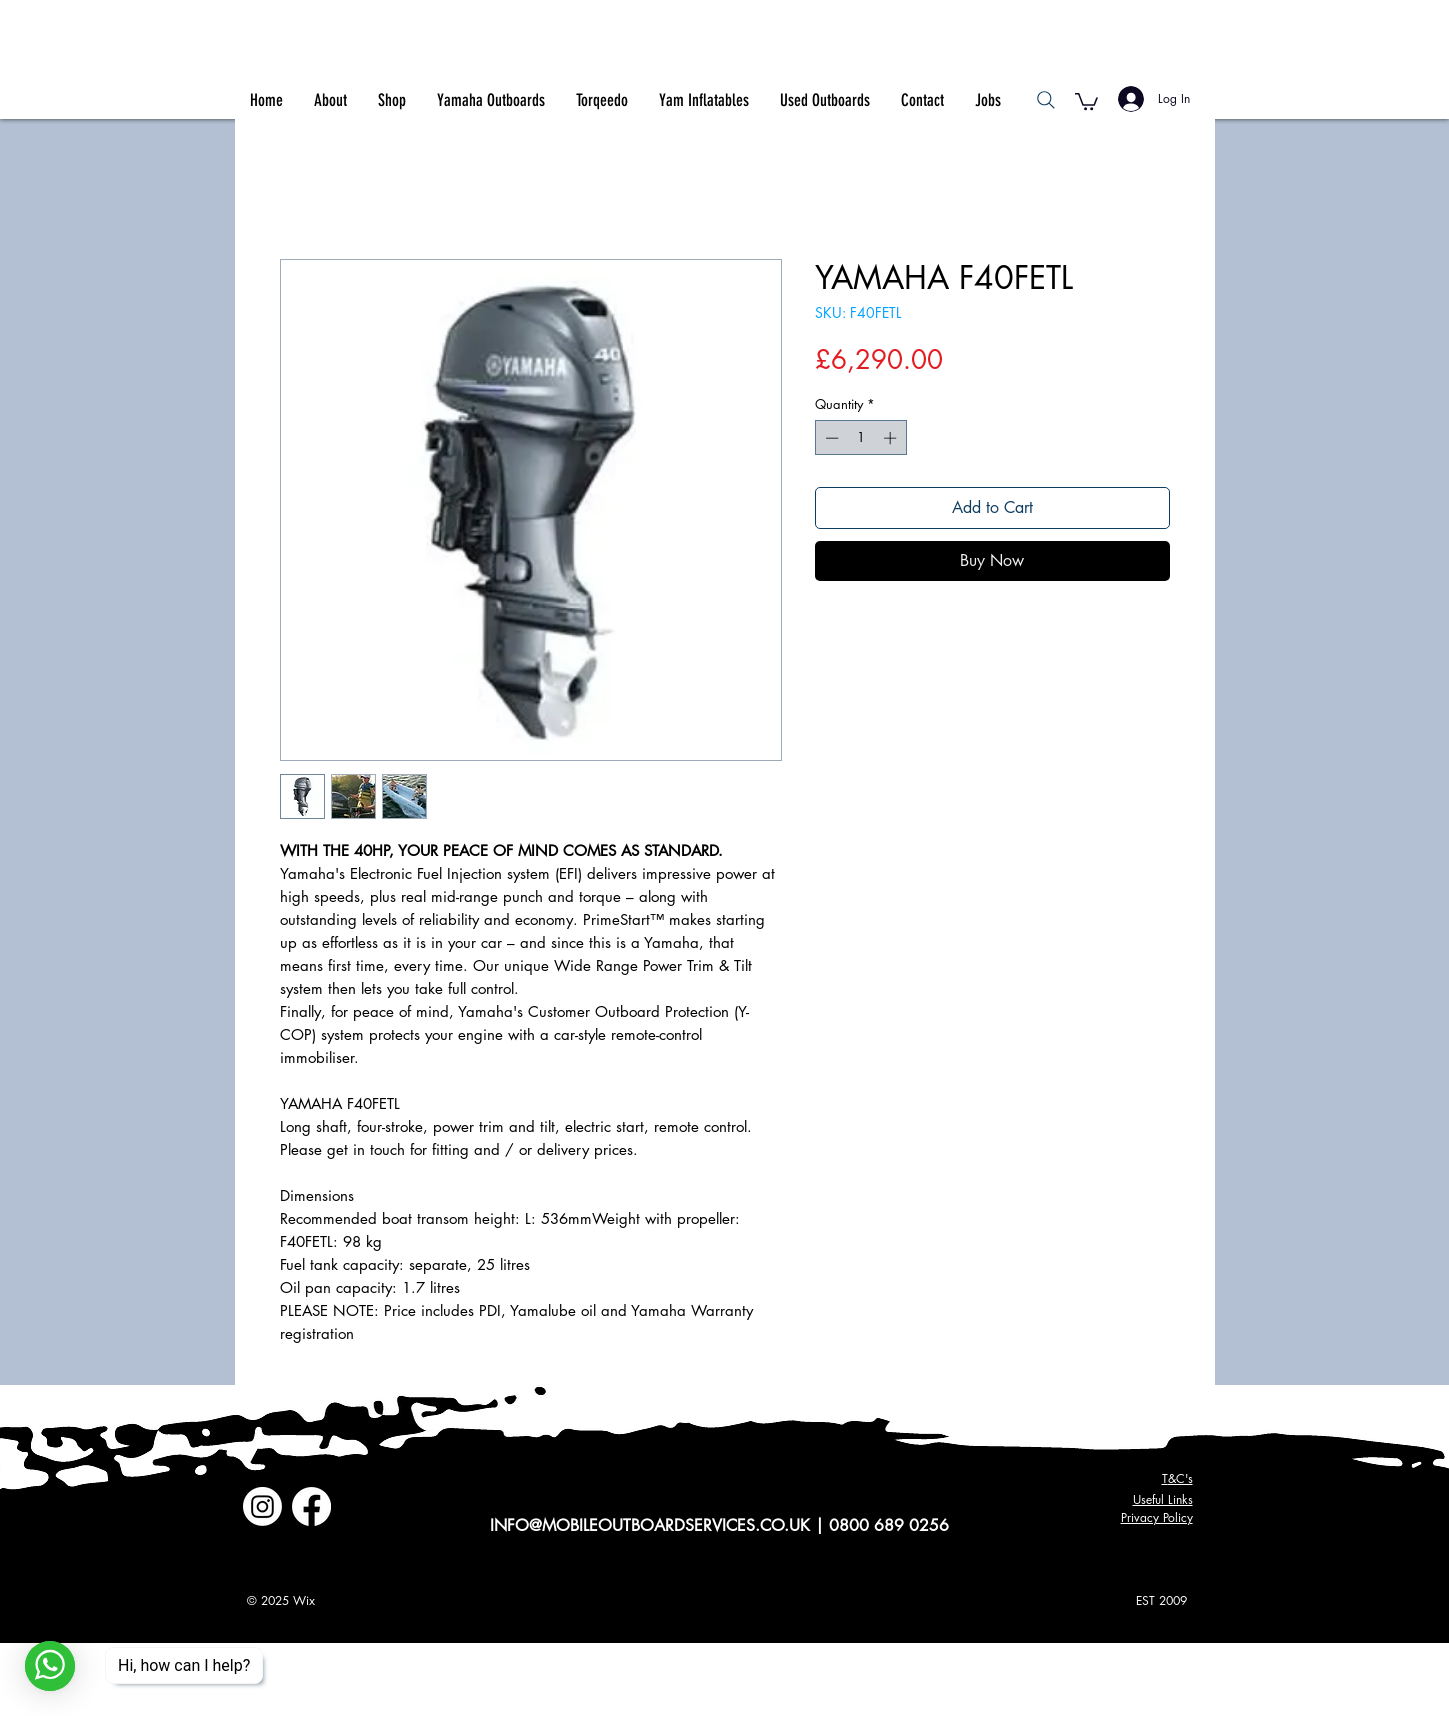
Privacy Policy (1157, 1517)
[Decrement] (830, 438)
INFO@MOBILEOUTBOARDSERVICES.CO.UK (650, 1525)
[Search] (1046, 100)
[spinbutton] (860, 438)
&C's (1177, 1478)
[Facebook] (311, 1506)
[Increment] (892, 438)
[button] (1086, 100)
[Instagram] (262, 1506)
